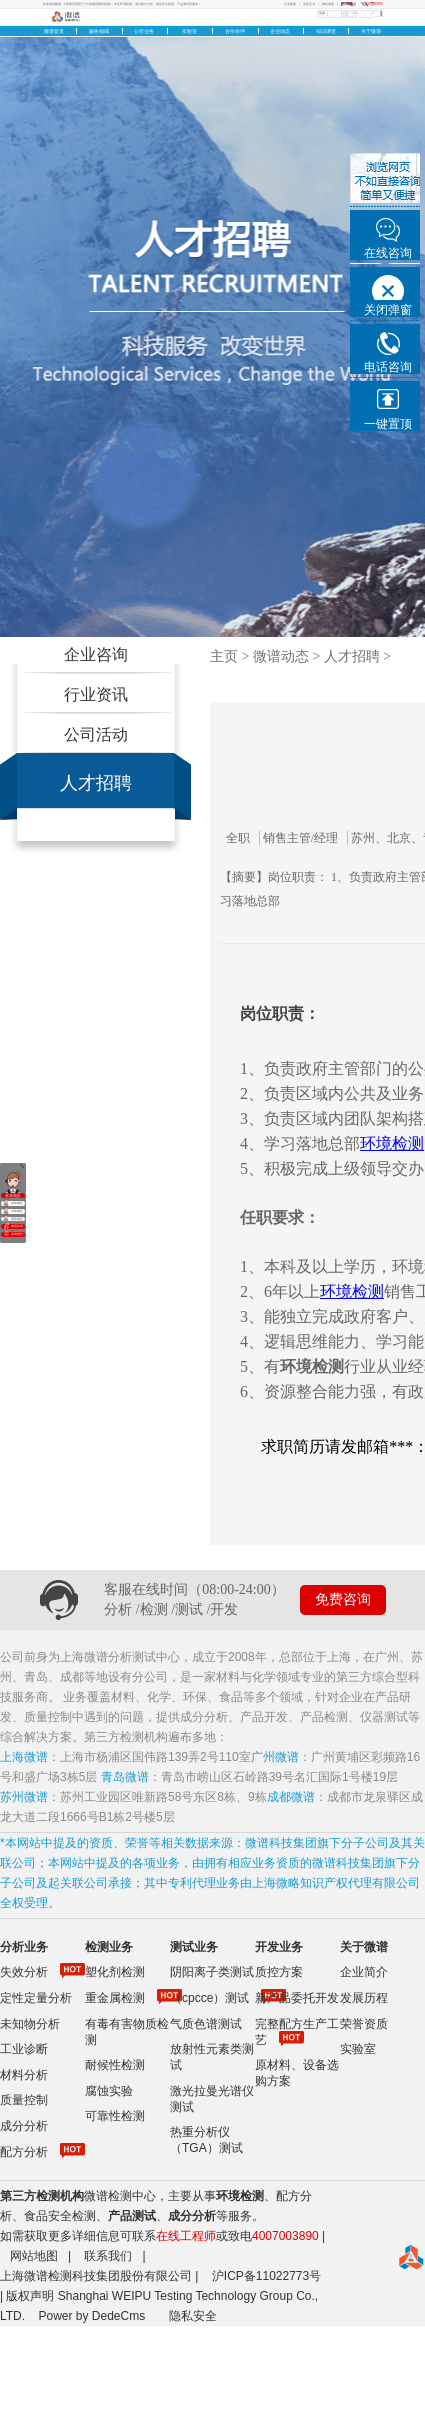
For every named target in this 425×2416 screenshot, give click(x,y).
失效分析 (24, 1972)
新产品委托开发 (297, 1998)
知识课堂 (326, 31)
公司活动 (96, 734)
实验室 (189, 31)
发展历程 (364, 1998)
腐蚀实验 (109, 2091)
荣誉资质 (364, 2024)
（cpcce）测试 (209, 1998)
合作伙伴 (235, 31)
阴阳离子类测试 (212, 1972)
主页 (224, 656)
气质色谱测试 (206, 2024)
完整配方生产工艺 (297, 2032)
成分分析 (24, 2126)
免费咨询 (343, 1599)
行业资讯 (96, 694)
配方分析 (24, 2152)
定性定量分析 (36, 1998)
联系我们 (108, 2256)
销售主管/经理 (305, 838)
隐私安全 (193, 2316)
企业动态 (280, 31)
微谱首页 (54, 31)
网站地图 (34, 2256)
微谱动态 (281, 656)
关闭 (21, 1165)
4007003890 (285, 2236)
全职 (242, 838)
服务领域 (99, 31)
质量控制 (24, 2100)
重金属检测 (115, 1998)
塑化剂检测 (115, 1972)
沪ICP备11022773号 (266, 2276)
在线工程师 (186, 2236)
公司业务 (144, 31)
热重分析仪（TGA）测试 (206, 2140)
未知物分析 (30, 2024)
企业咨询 (96, 654)
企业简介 (364, 1972)
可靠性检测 (115, 2116)
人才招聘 (96, 783)
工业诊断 (24, 2049)
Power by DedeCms (91, 2316)
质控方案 (279, 1972)
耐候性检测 (115, 2065)
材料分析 (24, 2075)
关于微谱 (371, 31)
